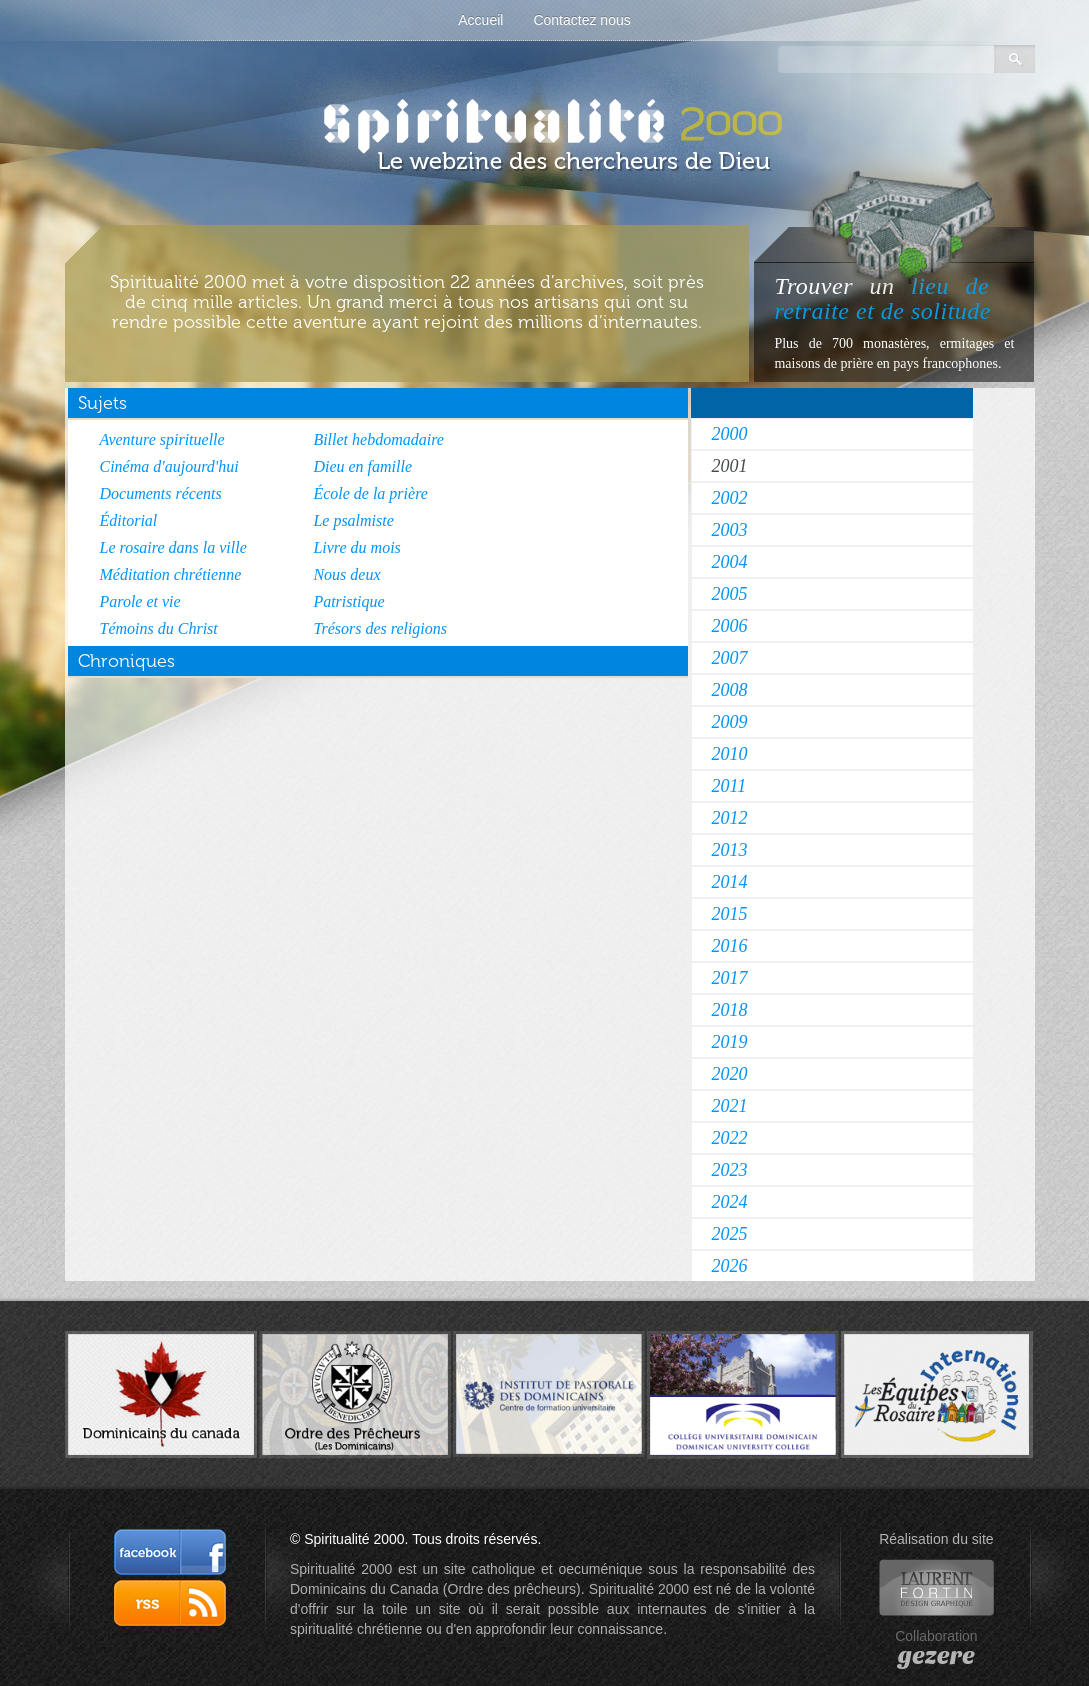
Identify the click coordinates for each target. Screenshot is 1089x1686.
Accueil (480, 20)
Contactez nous (581, 20)
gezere (936, 1656)
